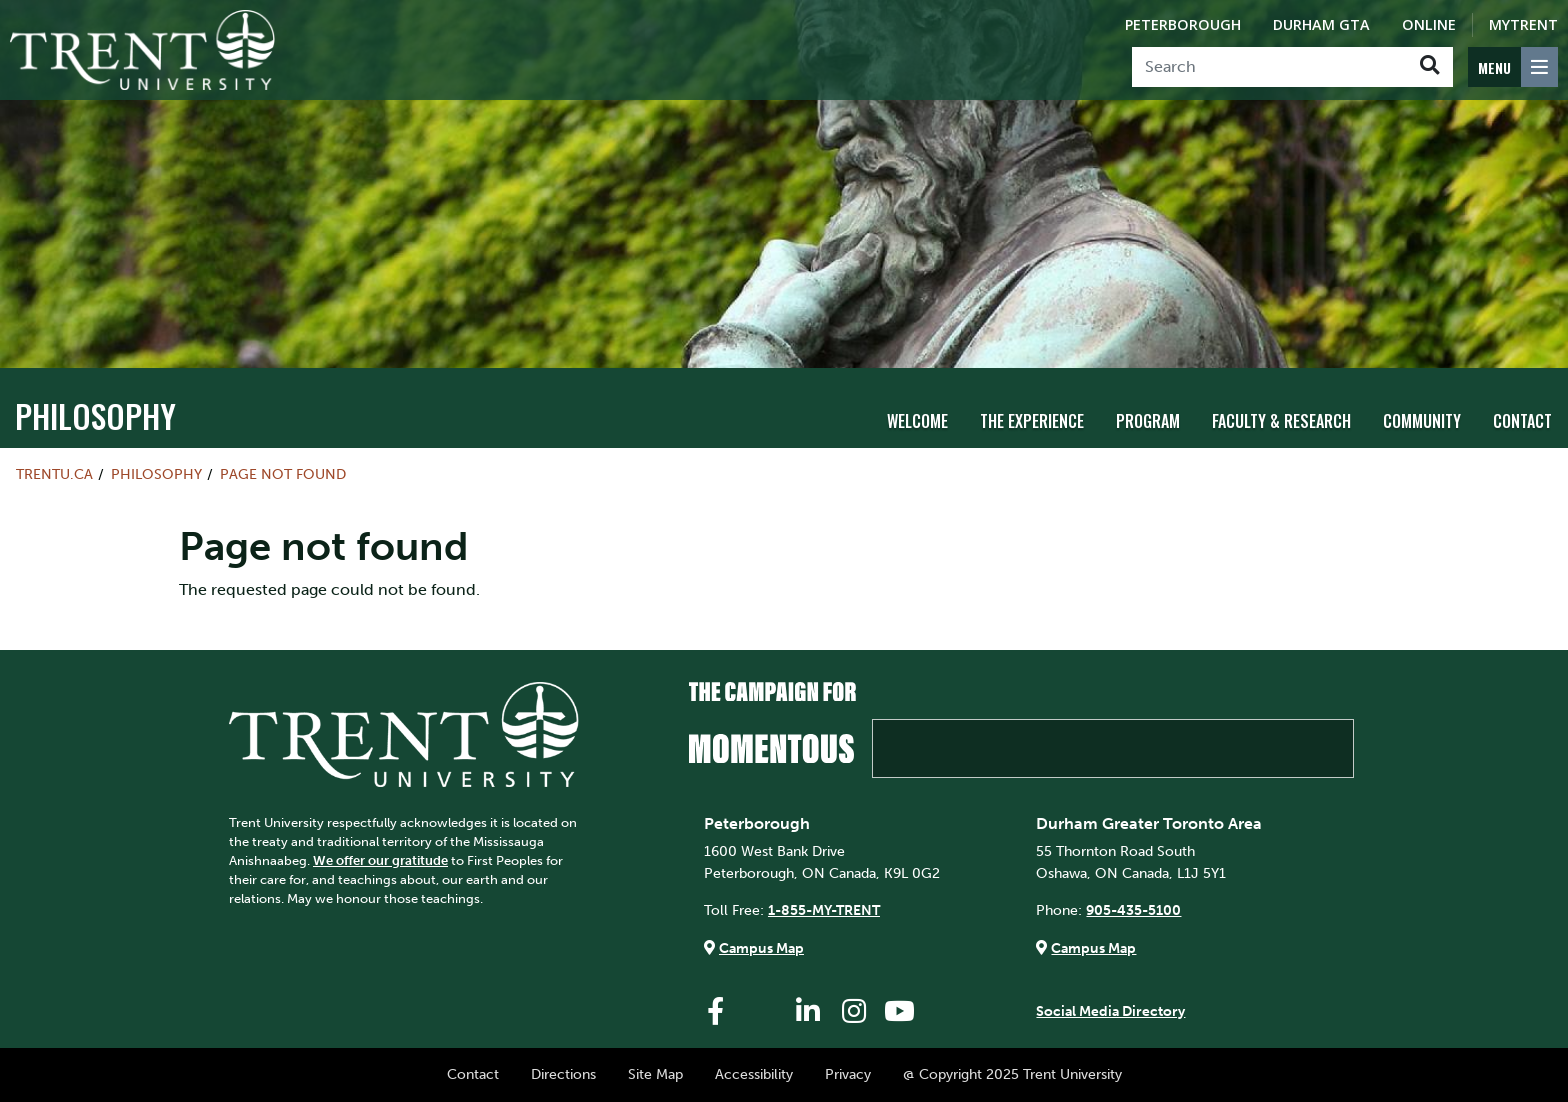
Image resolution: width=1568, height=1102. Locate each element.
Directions (563, 1074)
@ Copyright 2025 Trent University (1012, 1074)
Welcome (917, 421)
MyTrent (1523, 24)
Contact (1522, 421)
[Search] (1269, 67)
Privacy (848, 1074)
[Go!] (1429, 67)
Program (1148, 421)
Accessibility (754, 1074)
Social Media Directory (1110, 1011)
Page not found (283, 474)
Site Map (655, 1074)
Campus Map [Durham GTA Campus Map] (1093, 948)
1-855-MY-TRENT (824, 910)
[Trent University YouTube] (900, 1011)
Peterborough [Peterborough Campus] (1183, 24)
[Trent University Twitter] (762, 1011)
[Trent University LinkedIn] (808, 1011)
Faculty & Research (1281, 421)
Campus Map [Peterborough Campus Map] (761, 948)
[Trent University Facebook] (716, 1011)
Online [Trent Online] (1429, 24)
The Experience (1032, 421)
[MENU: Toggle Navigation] (1513, 67)
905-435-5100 (1133, 910)
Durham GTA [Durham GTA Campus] (1321, 24)
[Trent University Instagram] (854, 1011)
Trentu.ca (54, 474)
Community (1422, 421)
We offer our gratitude (380, 860)
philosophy (95, 415)
